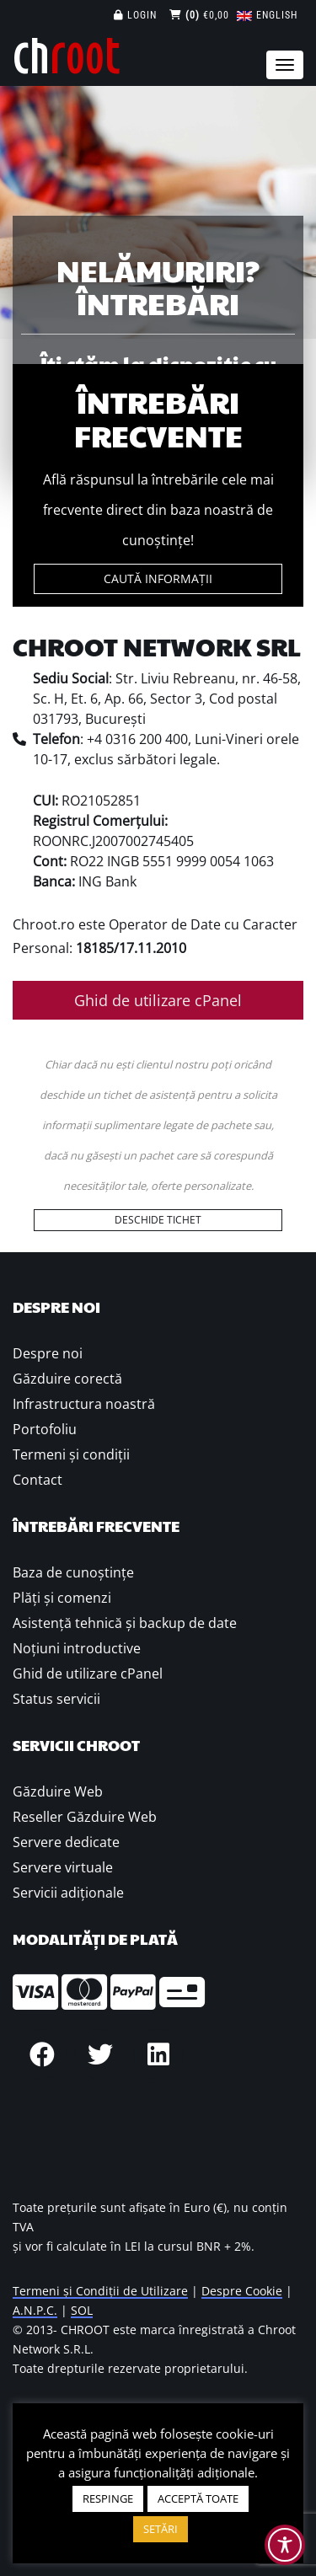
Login (135, 15)
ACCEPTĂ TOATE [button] (198, 2498)
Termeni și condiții (71, 1454)
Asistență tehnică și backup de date (125, 1623)
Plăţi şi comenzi (62, 1597)
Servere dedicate (66, 1842)
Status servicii (56, 1699)
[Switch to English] (267, 15)
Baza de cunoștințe (73, 1572)
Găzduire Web (58, 1791)
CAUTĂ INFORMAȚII (158, 578)
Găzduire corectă (67, 1378)
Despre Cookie (241, 2291)
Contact (37, 1479)
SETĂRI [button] (160, 2528)
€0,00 (199, 15)
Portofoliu (45, 1429)
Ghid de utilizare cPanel (158, 1000)
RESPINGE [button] (108, 2498)
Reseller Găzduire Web (85, 1816)
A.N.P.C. (35, 2310)
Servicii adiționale (68, 1892)
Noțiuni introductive (77, 1648)
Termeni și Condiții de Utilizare (100, 2291)
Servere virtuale (63, 1867)
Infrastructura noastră (84, 1404)
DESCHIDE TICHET (158, 1220)
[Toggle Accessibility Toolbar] (284, 2544)
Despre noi (48, 1353)
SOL (82, 2310)
